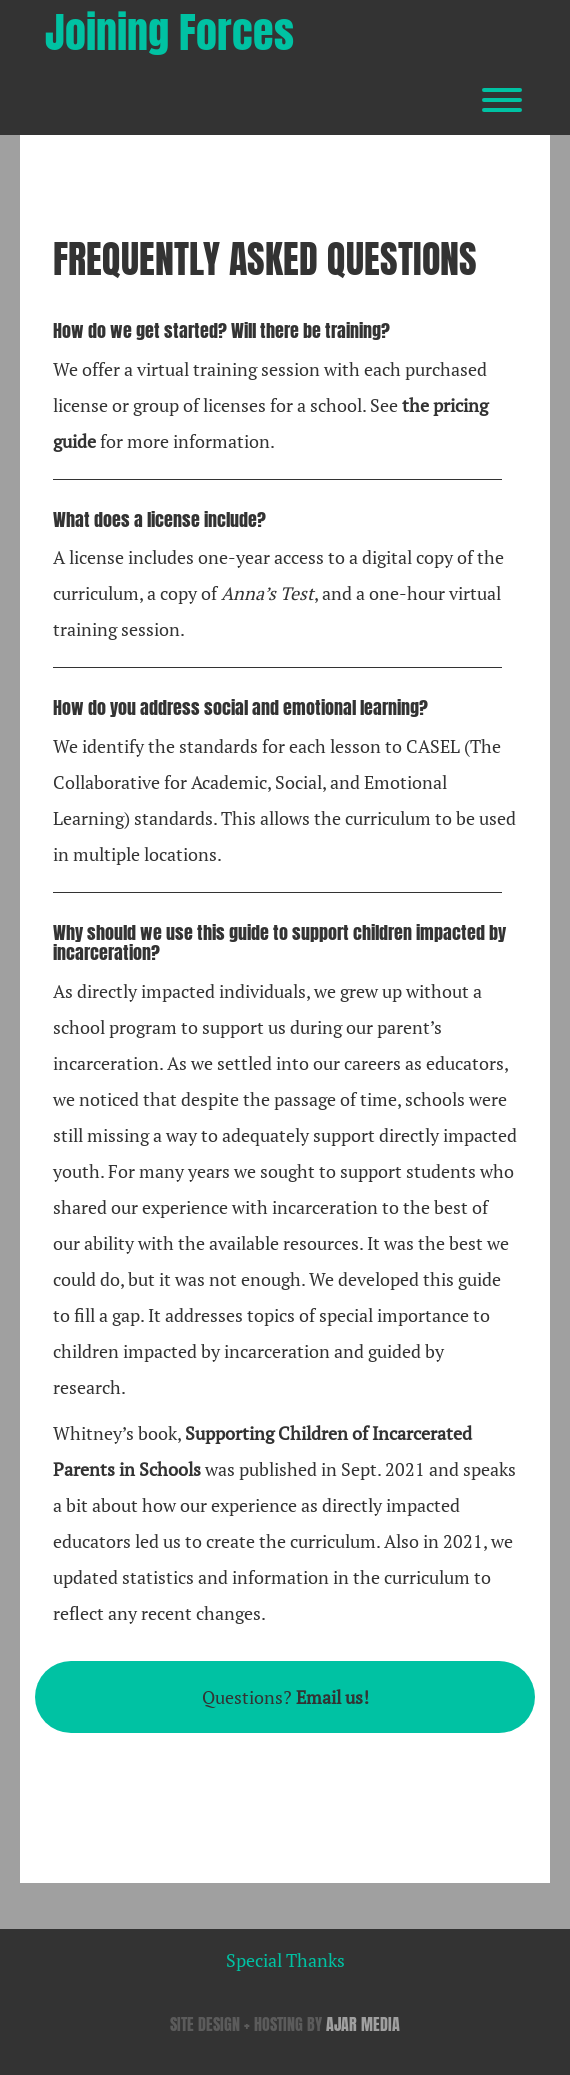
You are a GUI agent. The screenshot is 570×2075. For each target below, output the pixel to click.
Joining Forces (169, 33)
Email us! (332, 1697)
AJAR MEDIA (363, 2024)
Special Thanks (285, 1960)
